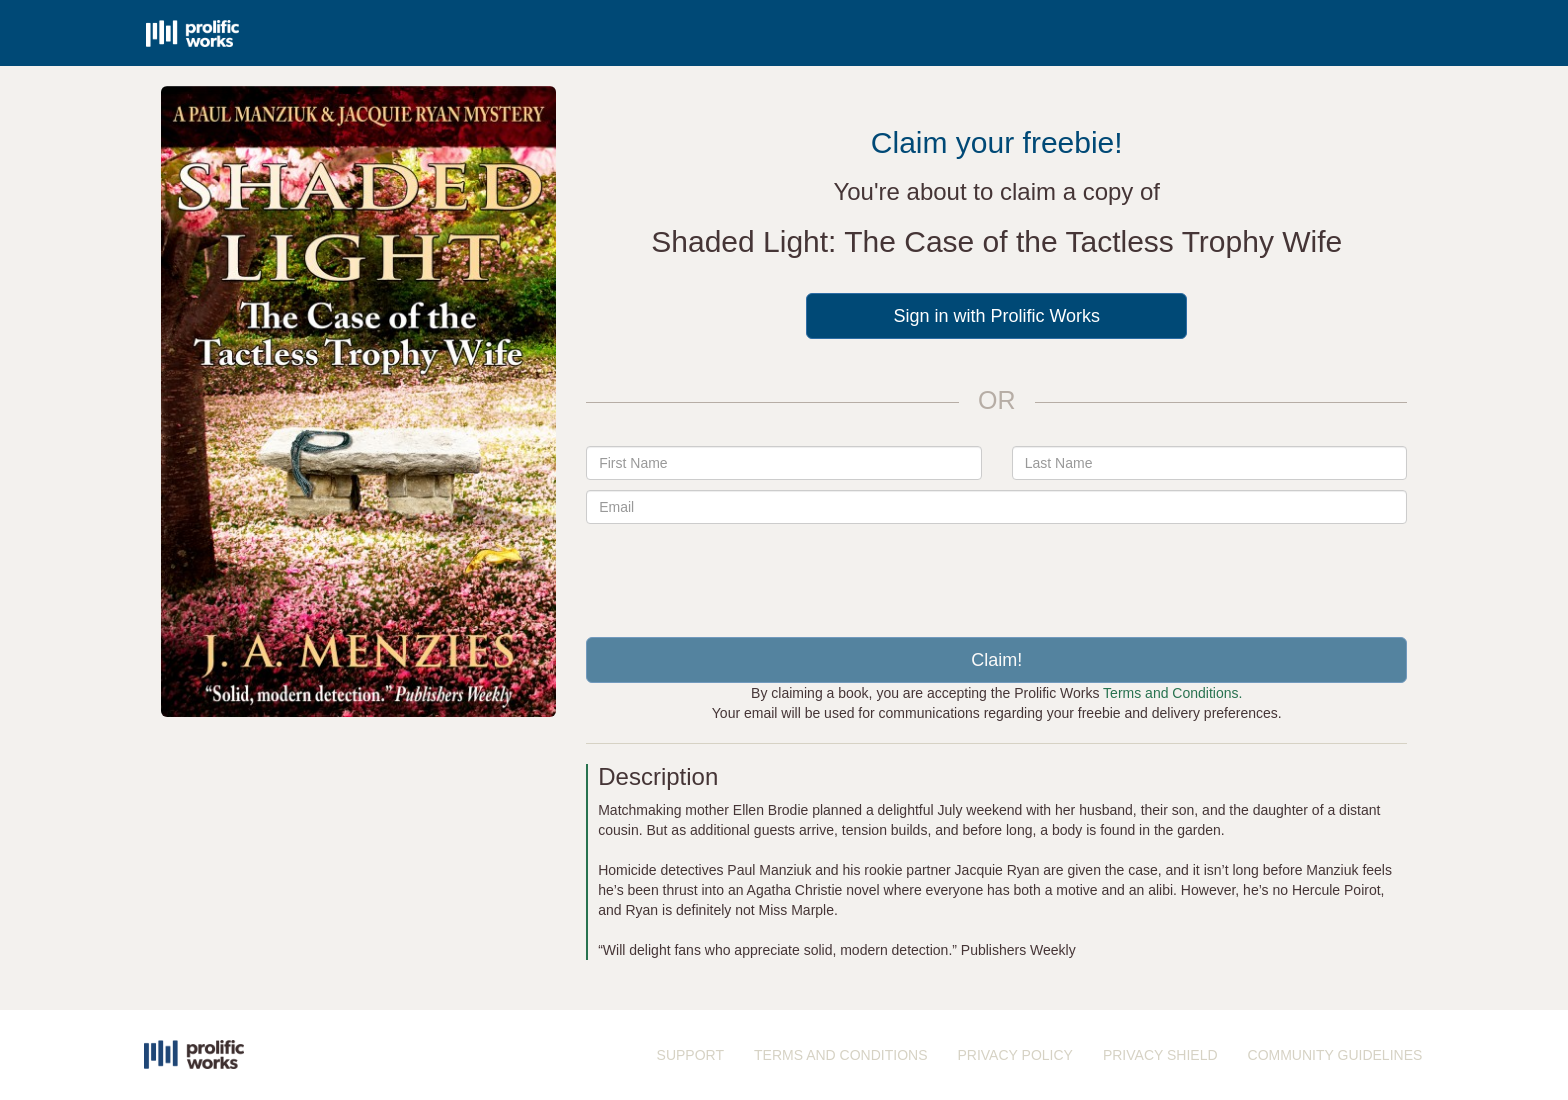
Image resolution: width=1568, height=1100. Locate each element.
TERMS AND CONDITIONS (840, 1055)
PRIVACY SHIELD (1160, 1055)
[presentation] (997, 573)
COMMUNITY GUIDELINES (1335, 1055)
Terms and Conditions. (1172, 693)
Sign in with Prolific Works (996, 316)
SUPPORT (690, 1055)
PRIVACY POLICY (1014, 1055)
